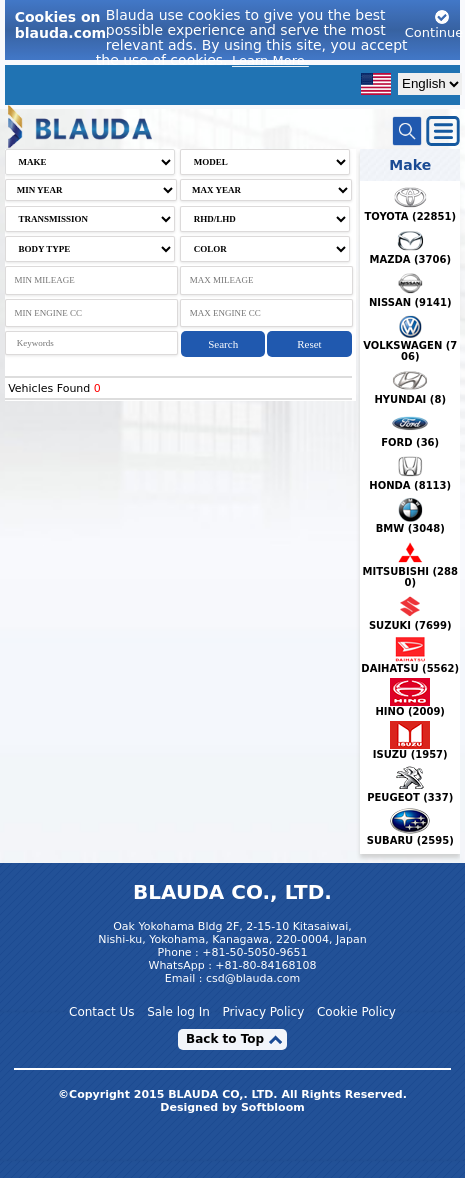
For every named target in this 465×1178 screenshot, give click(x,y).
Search (223, 344)
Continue (434, 24)
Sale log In (178, 1012)
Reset (309, 344)
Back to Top (225, 1039)
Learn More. (270, 60)
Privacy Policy (264, 1012)
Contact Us (102, 1012)
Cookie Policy (356, 1012)
